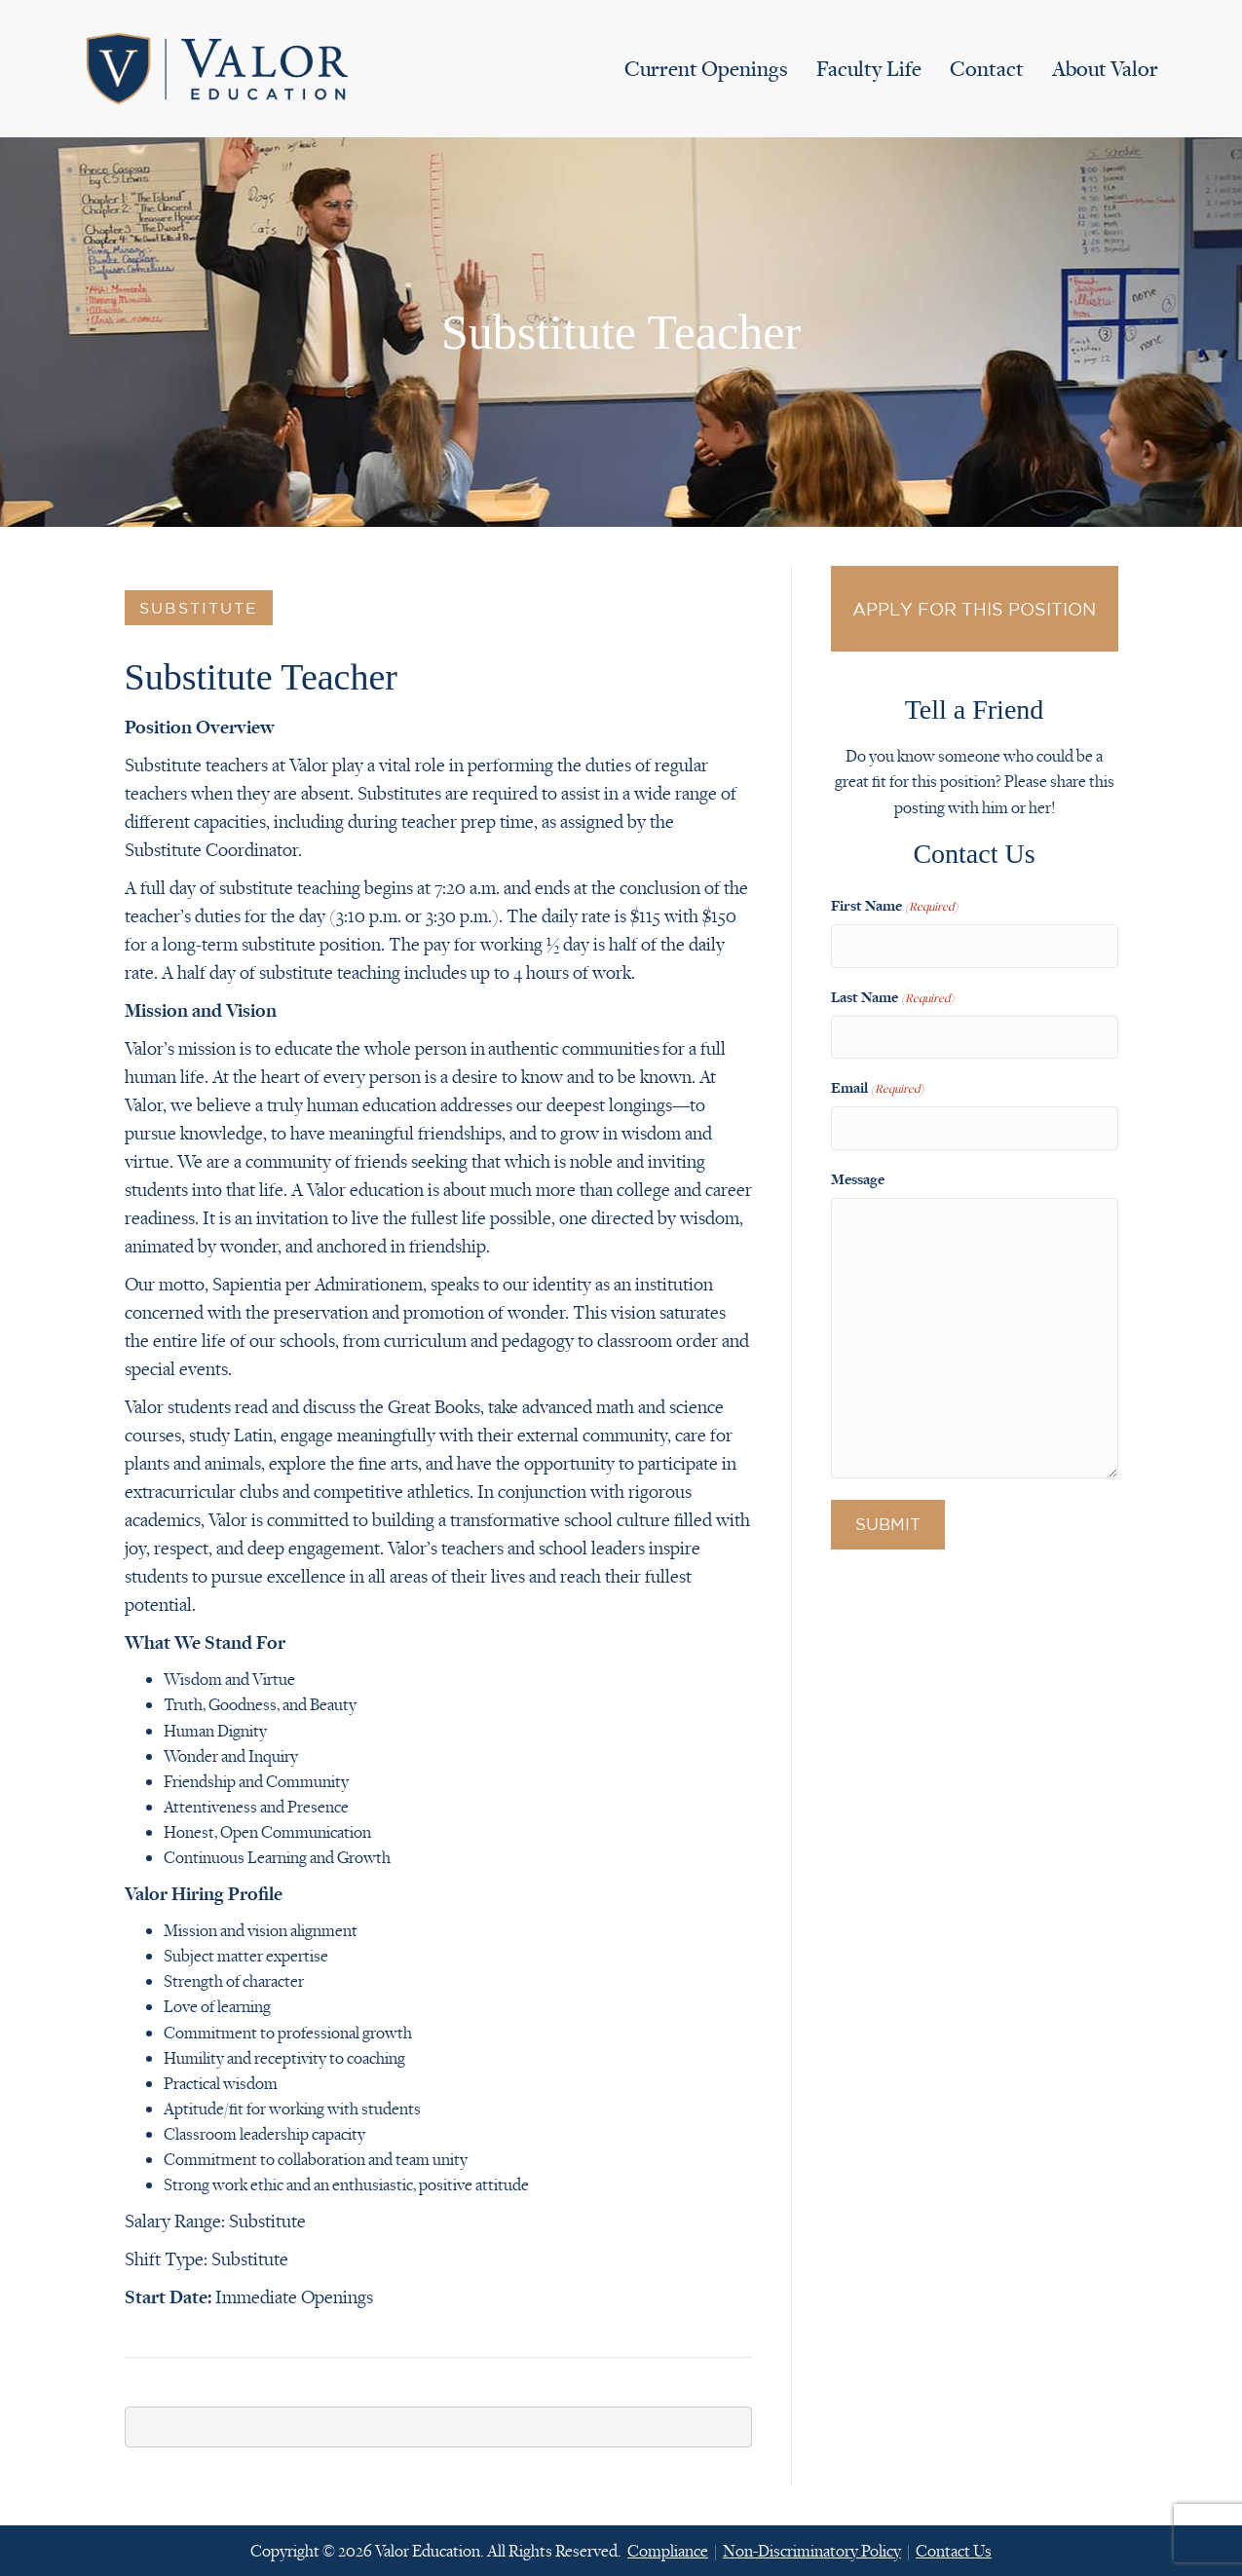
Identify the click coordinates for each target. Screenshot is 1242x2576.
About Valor (1105, 69)
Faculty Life (869, 69)
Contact (987, 69)
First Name (894, 905)
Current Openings (706, 69)
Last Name (892, 991)
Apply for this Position (974, 608)
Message (857, 1164)
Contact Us (954, 2550)
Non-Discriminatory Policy (812, 2550)
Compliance (667, 2550)
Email (877, 1078)
